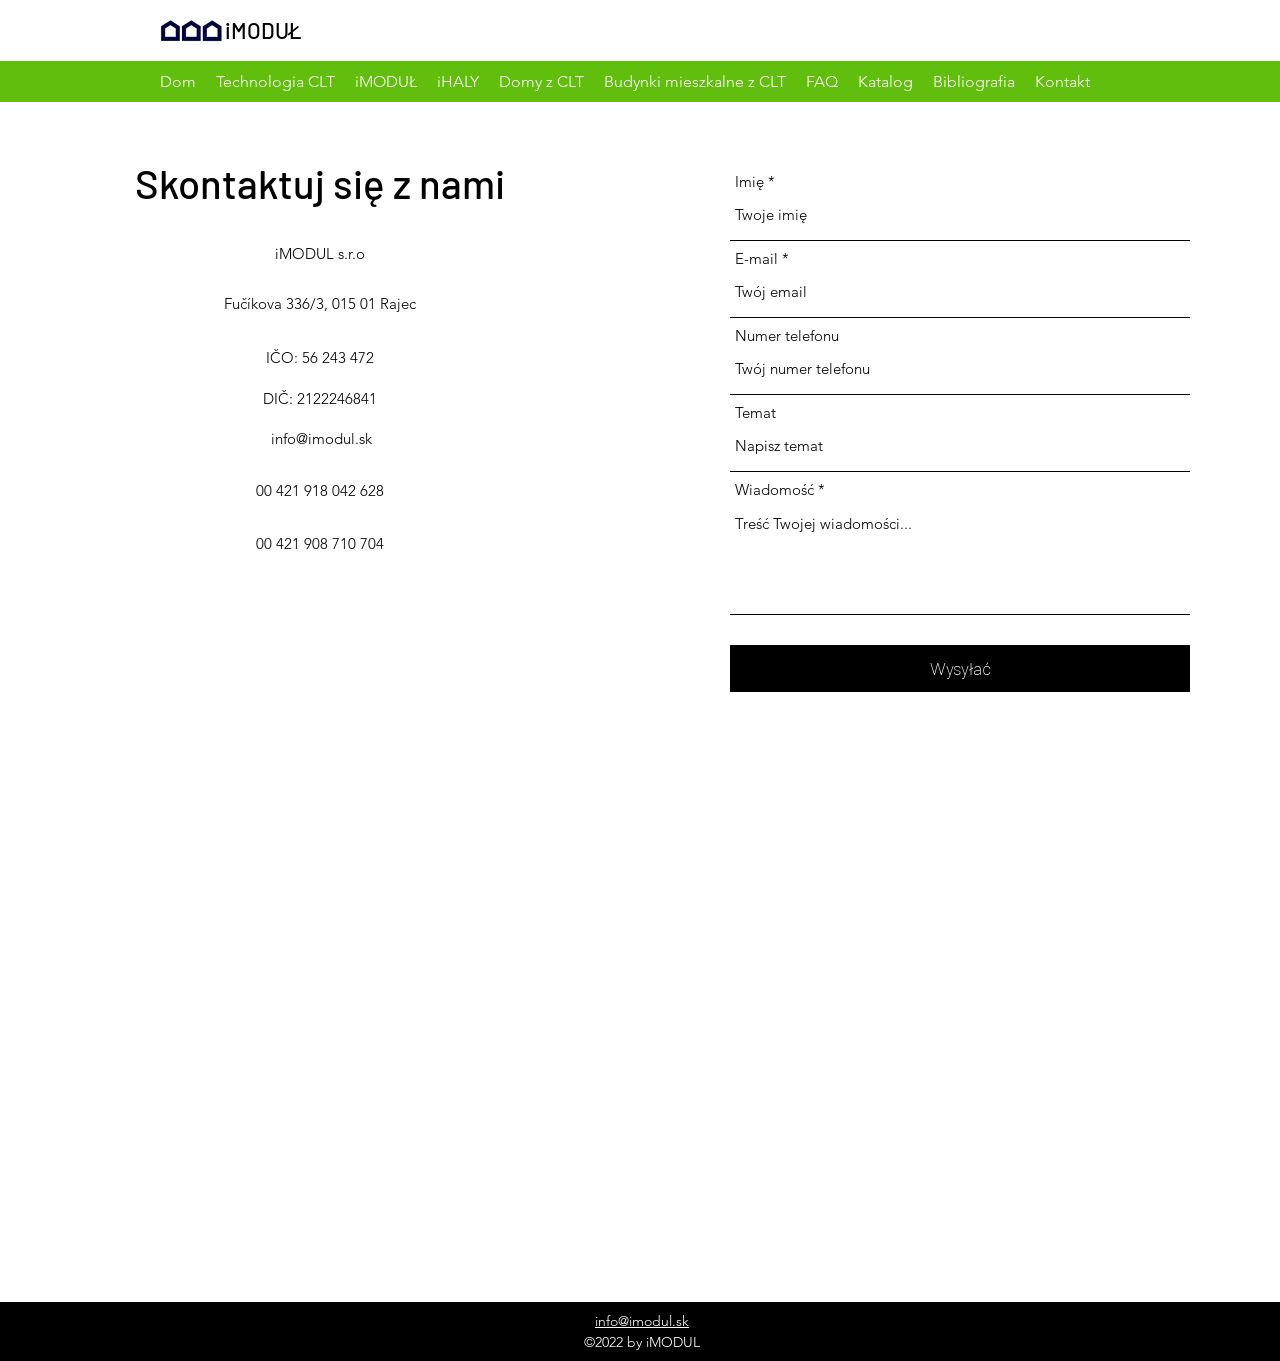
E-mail (756, 258)
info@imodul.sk (321, 438)
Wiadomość (774, 489)
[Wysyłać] (960, 668)
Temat (755, 412)
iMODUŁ (263, 30)
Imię (749, 181)
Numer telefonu (787, 335)
